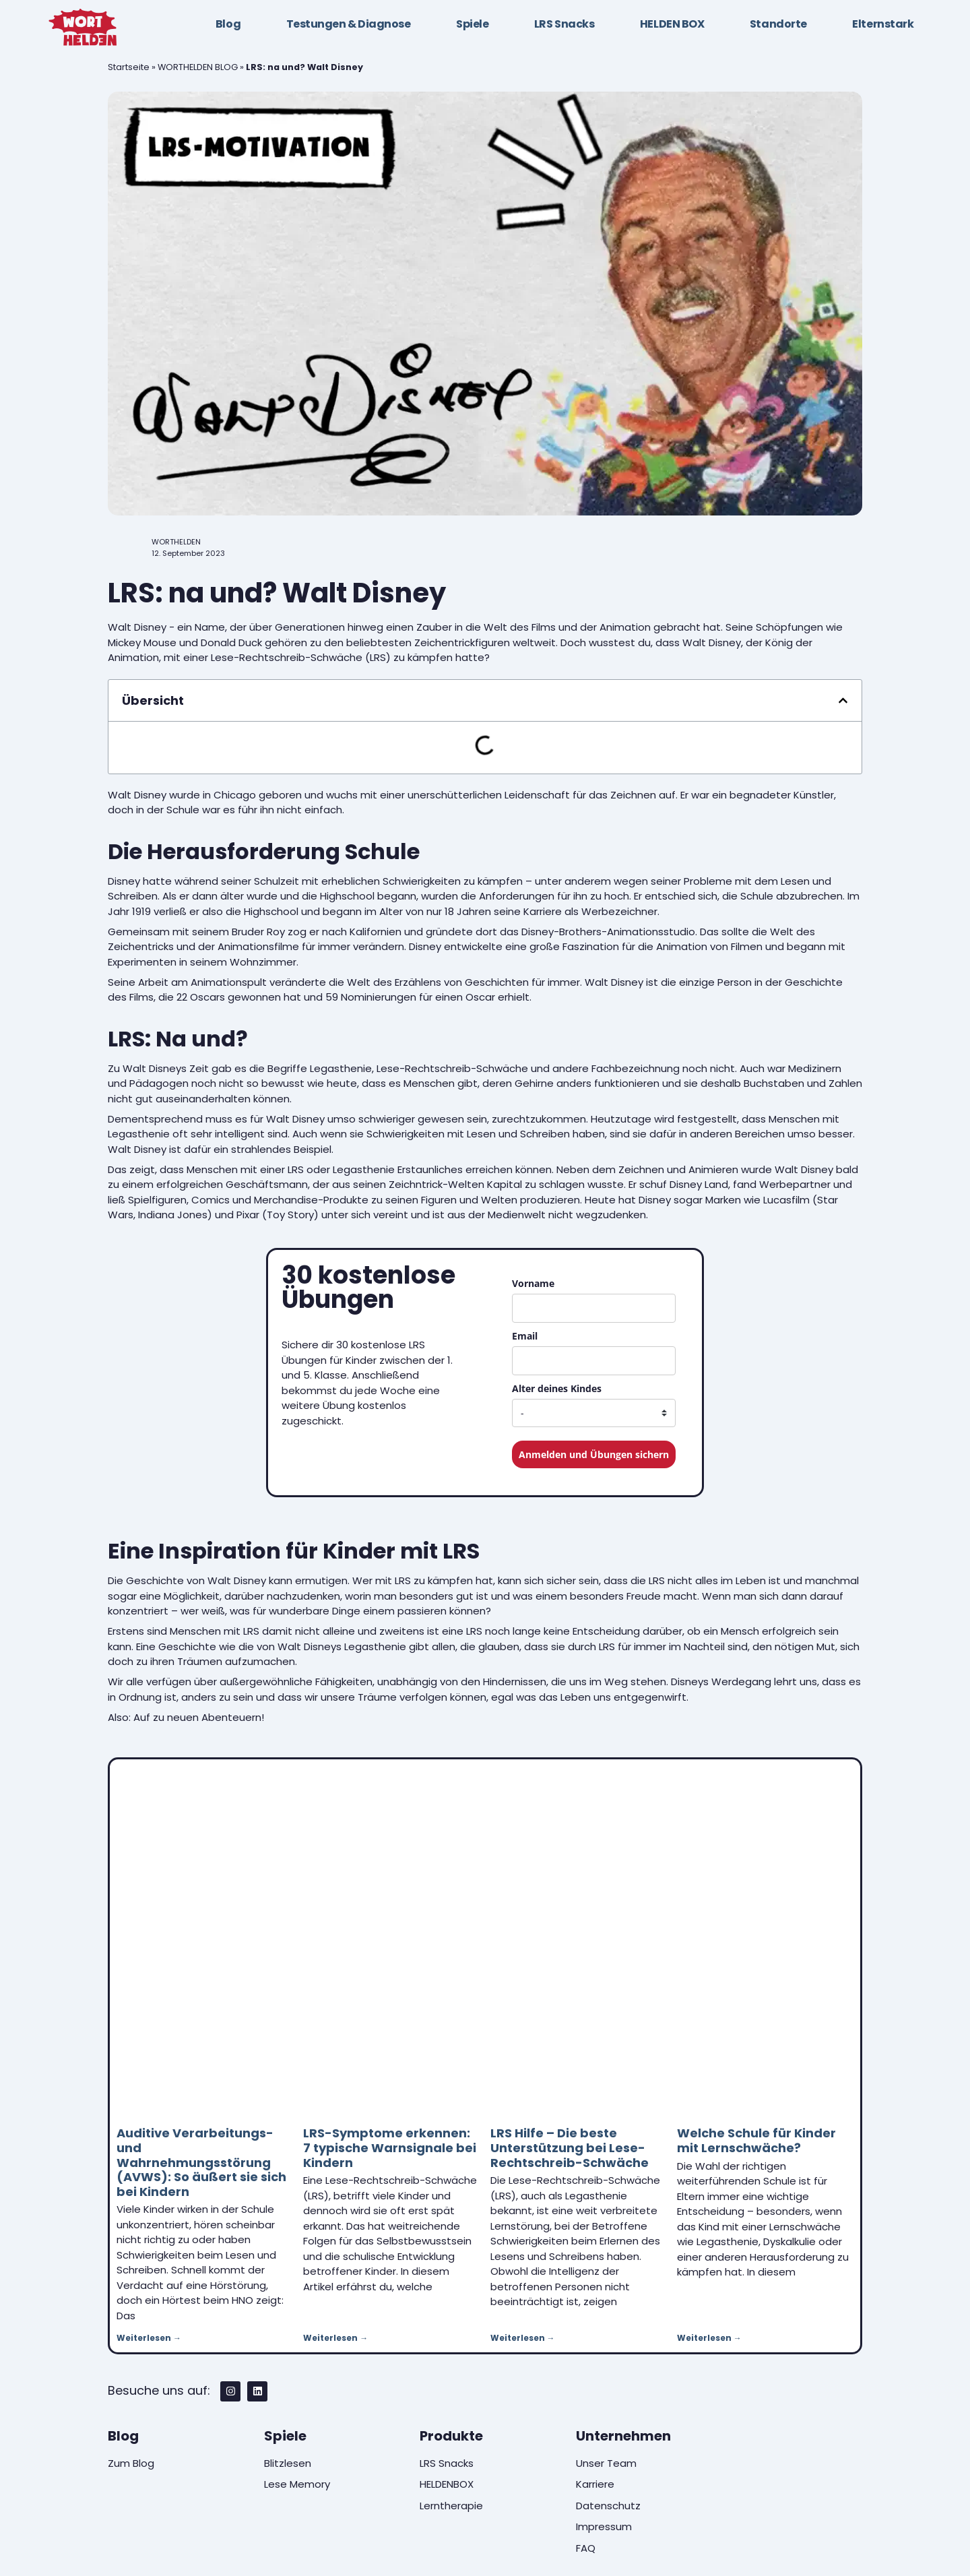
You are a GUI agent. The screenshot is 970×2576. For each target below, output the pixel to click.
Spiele (472, 24)
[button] (843, 700)
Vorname (533, 1283)
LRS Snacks (564, 24)
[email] (594, 1360)
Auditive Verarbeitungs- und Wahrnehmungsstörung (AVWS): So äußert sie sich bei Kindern (201, 2162)
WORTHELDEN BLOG (198, 67)
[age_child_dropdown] (594, 1413)
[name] (594, 1308)
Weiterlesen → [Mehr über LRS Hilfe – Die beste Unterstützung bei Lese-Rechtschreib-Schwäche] (522, 2338)
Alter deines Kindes (557, 1388)
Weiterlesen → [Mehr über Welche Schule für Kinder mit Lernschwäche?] (709, 2338)
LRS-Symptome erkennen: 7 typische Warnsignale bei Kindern (389, 2147)
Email (525, 1335)
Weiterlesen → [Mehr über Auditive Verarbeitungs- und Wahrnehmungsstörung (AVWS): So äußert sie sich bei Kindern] (149, 2338)
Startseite (129, 67)
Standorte (778, 24)
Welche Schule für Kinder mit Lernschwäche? (756, 2140)
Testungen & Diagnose (348, 24)
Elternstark (882, 24)
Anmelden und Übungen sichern (594, 1454)
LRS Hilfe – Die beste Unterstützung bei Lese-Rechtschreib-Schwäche (569, 2147)
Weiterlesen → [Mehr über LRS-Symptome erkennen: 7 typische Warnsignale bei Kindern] (335, 2338)
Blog (228, 24)
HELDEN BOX (672, 24)
